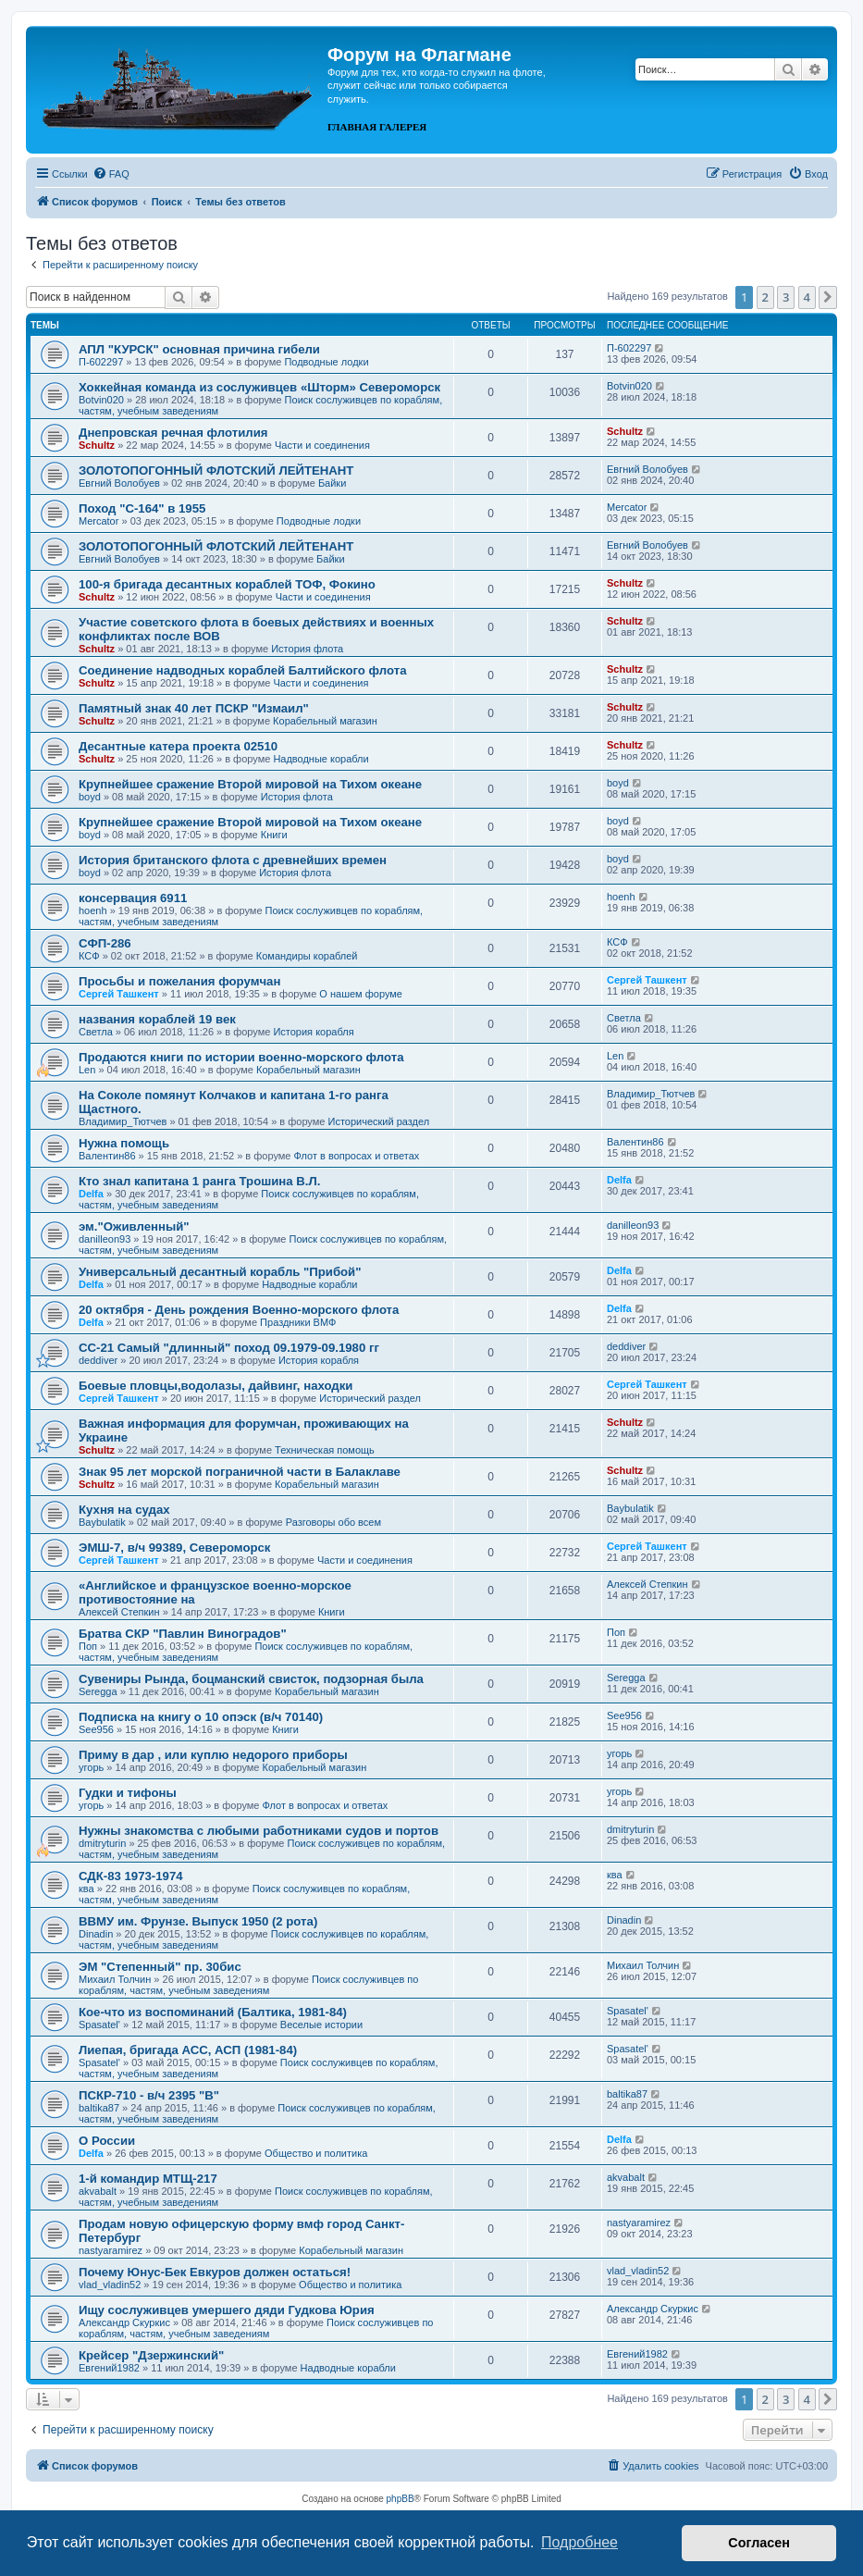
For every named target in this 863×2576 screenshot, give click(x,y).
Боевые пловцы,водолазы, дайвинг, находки (215, 1386)
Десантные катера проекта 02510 (178, 746)
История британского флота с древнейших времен (233, 860)
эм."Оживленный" (134, 1226)
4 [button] (807, 297)
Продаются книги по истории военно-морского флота (241, 1057)
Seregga (98, 1691)
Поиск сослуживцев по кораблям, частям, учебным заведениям (248, 1985)
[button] (828, 297)
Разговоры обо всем (333, 1522)
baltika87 (99, 2107)
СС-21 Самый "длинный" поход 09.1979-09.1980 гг (229, 1348)
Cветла (96, 1031)
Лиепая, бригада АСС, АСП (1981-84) (188, 2050)
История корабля (313, 1031)
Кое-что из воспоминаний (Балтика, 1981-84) (213, 2012)
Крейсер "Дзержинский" (151, 2355)
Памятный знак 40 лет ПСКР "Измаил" (194, 708)
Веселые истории (321, 2024)
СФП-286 (105, 943)
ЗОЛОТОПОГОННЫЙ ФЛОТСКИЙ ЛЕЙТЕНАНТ (216, 470)
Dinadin (96, 1933)
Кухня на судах (124, 1510)
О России (107, 2141)
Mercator (98, 520)
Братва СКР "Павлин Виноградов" (183, 1634)
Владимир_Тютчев (122, 1121)
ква (86, 1888)
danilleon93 (104, 1239)
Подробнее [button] (579, 2542)
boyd (90, 796)
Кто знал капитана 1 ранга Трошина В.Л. (199, 1181)
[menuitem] (110, 174)
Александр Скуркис (124, 2322)
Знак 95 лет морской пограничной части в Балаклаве (240, 1472)
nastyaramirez (110, 2250)
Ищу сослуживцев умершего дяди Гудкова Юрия (227, 2310)
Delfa (91, 1193)
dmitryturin (102, 1843)
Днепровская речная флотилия (173, 433)
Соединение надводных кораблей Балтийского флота (243, 670)
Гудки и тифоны (128, 1793)
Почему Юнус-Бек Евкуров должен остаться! (215, 2272)
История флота (307, 648)
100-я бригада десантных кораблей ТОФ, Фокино (227, 584)
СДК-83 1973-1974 (131, 1876)
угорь (91, 1767)
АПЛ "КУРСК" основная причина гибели (199, 349)
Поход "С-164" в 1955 (142, 508)
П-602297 (101, 361)
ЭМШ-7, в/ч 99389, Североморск (174, 1547)
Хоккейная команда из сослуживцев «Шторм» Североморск (259, 387)
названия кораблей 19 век (157, 1019)
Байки (332, 483)
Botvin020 (101, 399)
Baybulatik (102, 1522)
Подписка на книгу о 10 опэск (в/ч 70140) (201, 1717)
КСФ (89, 955)
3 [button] (786, 297)
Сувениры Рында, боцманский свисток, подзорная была (251, 1679)
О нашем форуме (360, 993)
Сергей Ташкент (119, 993)
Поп (88, 1646)
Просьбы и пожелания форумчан (179, 981)
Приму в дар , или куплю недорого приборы (213, 1755)
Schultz (97, 445)
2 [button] (765, 297)
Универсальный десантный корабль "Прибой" (220, 1272)
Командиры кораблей (307, 955)
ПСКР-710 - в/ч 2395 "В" (149, 2095)
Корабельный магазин (325, 720)
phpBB (400, 2499)
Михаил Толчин (115, 1979)
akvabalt (98, 2191)
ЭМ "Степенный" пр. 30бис (160, 1967)
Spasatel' (99, 2024)
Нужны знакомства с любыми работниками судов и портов (258, 1831)
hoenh (93, 910)
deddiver (98, 1360)
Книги (274, 834)
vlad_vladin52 (110, 2284)
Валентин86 (107, 1155)
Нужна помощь (124, 1143)
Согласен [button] (759, 2542)
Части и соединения (322, 445)
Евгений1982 (109, 2367)
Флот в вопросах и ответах (357, 1155)
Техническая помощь (325, 1449)
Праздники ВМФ (298, 1322)
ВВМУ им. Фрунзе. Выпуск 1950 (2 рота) (198, 1921)
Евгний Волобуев (119, 483)
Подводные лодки (326, 361)
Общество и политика (316, 2153)
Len (87, 1069)
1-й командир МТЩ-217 (148, 2179)
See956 (96, 1729)
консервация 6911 (133, 898)
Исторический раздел (378, 1121)
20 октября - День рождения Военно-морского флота (239, 1310)
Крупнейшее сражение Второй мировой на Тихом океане (250, 784)
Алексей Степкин (119, 1611)
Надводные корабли (320, 758)
